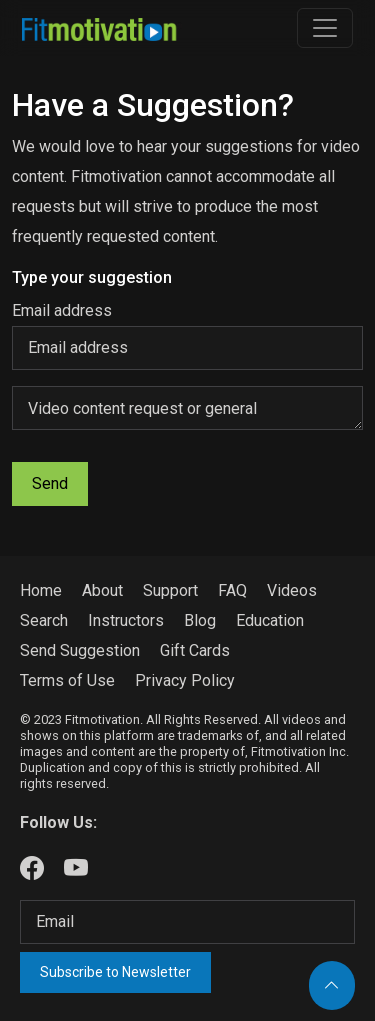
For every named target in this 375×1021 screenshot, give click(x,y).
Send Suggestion (80, 650)
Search (44, 620)
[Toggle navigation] (325, 28)
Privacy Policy (185, 680)
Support (170, 590)
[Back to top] (332, 985)
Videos (292, 590)
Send (50, 483)
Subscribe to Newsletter (115, 972)
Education (270, 620)
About (102, 590)
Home (41, 590)
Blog (200, 620)
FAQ (232, 590)
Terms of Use (67, 680)
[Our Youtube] (76, 869)
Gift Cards (195, 650)
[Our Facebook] (32, 869)
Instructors (126, 620)
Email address (62, 310)
